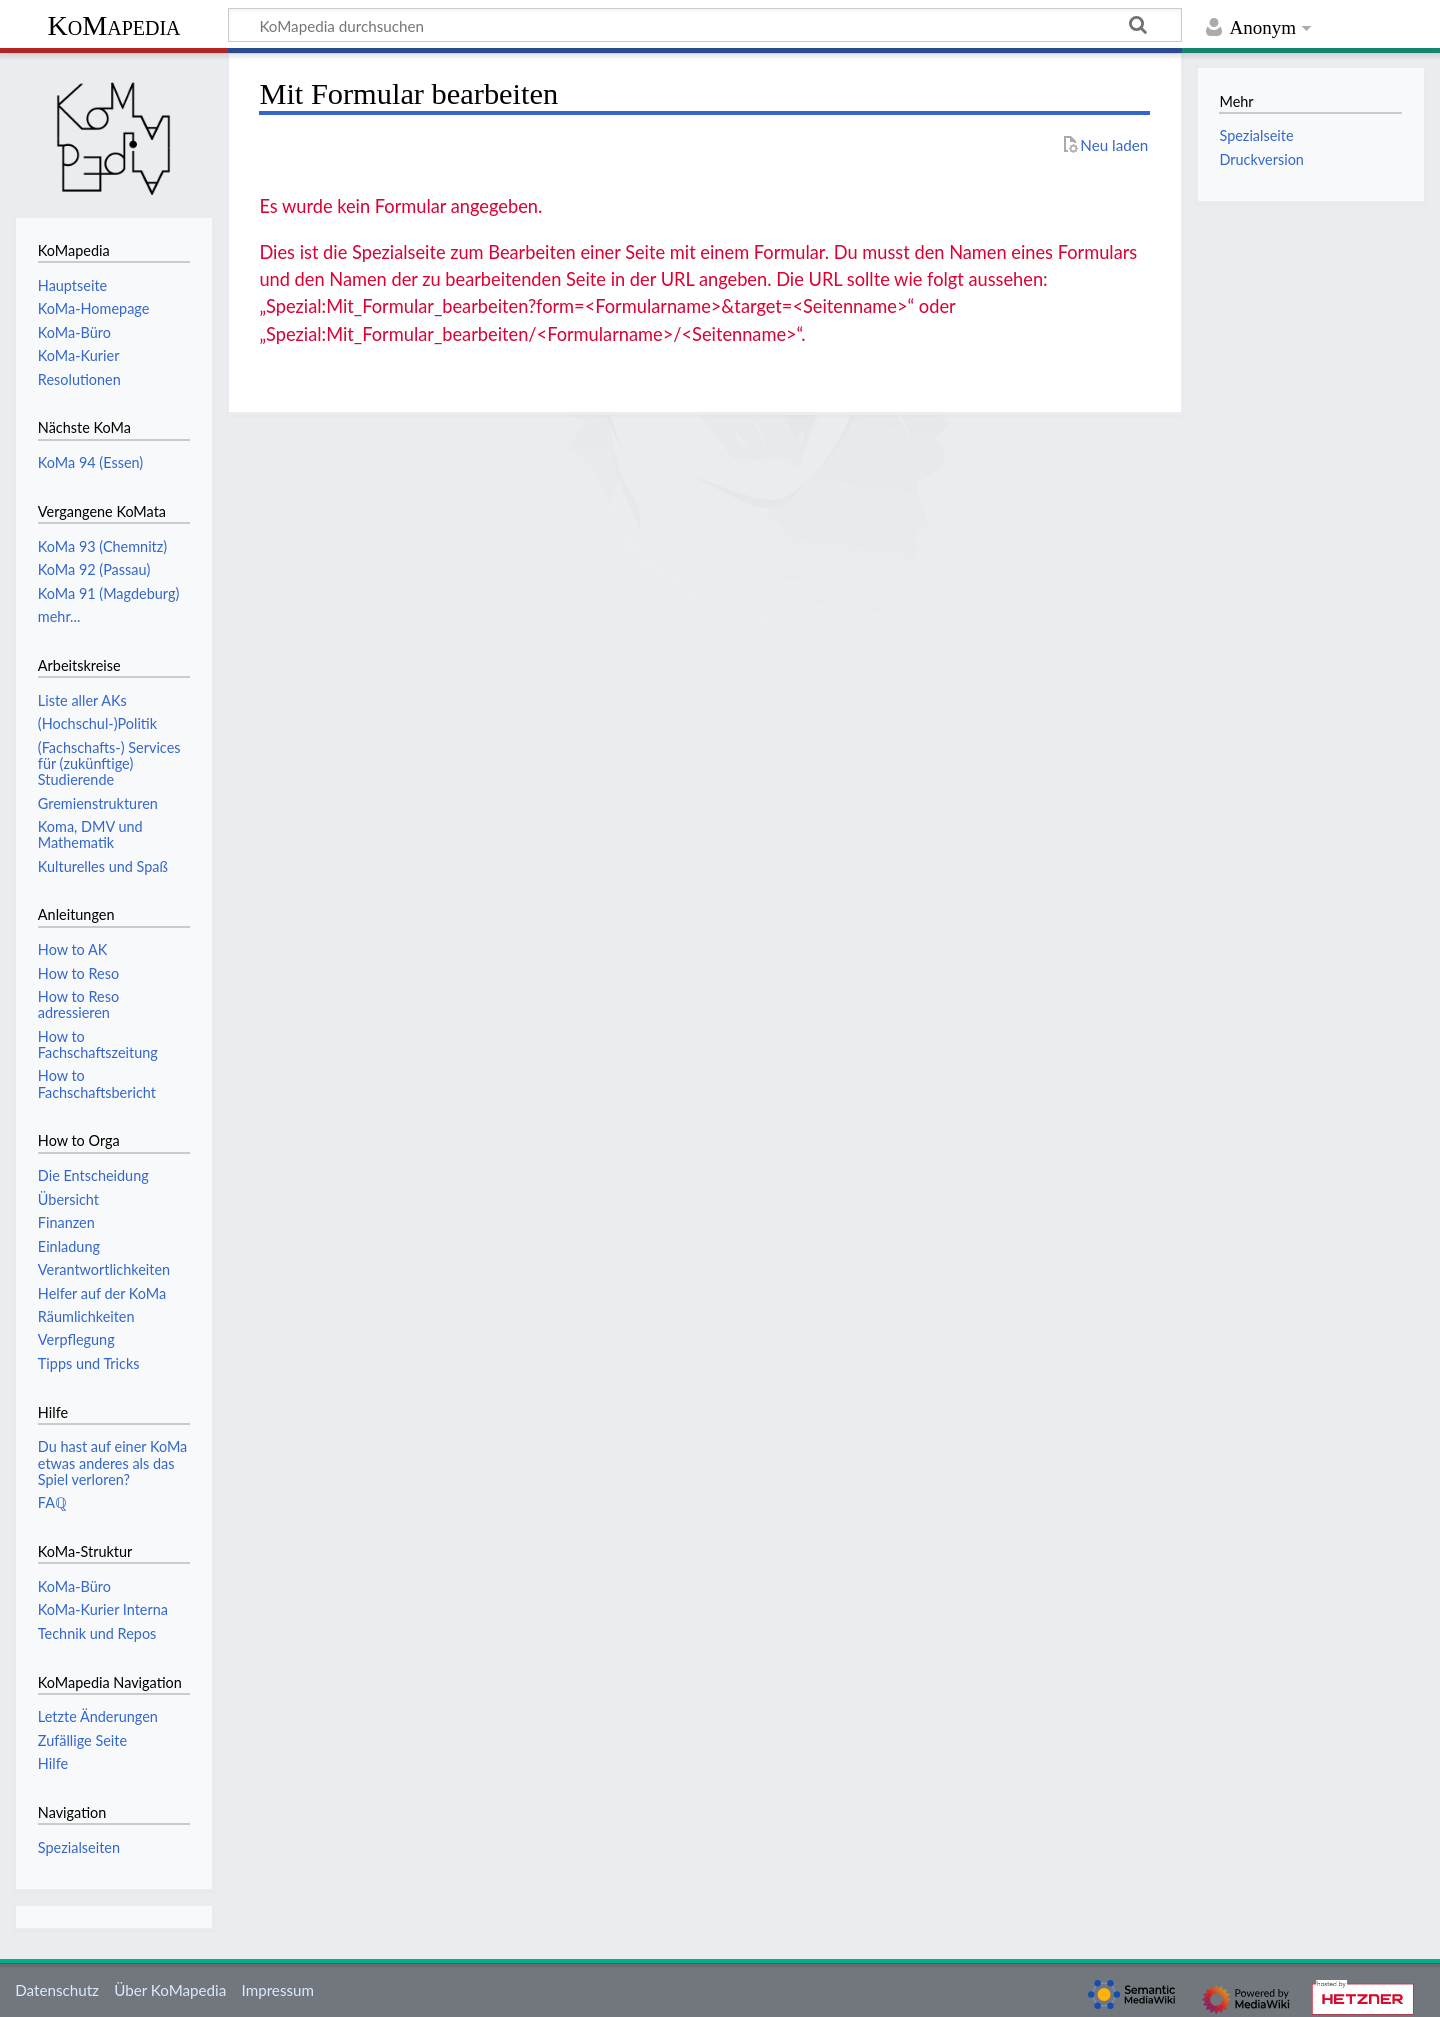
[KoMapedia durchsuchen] (705, 25)
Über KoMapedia (170, 1990)
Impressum (278, 1990)
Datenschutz (57, 1990)
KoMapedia (113, 25)
